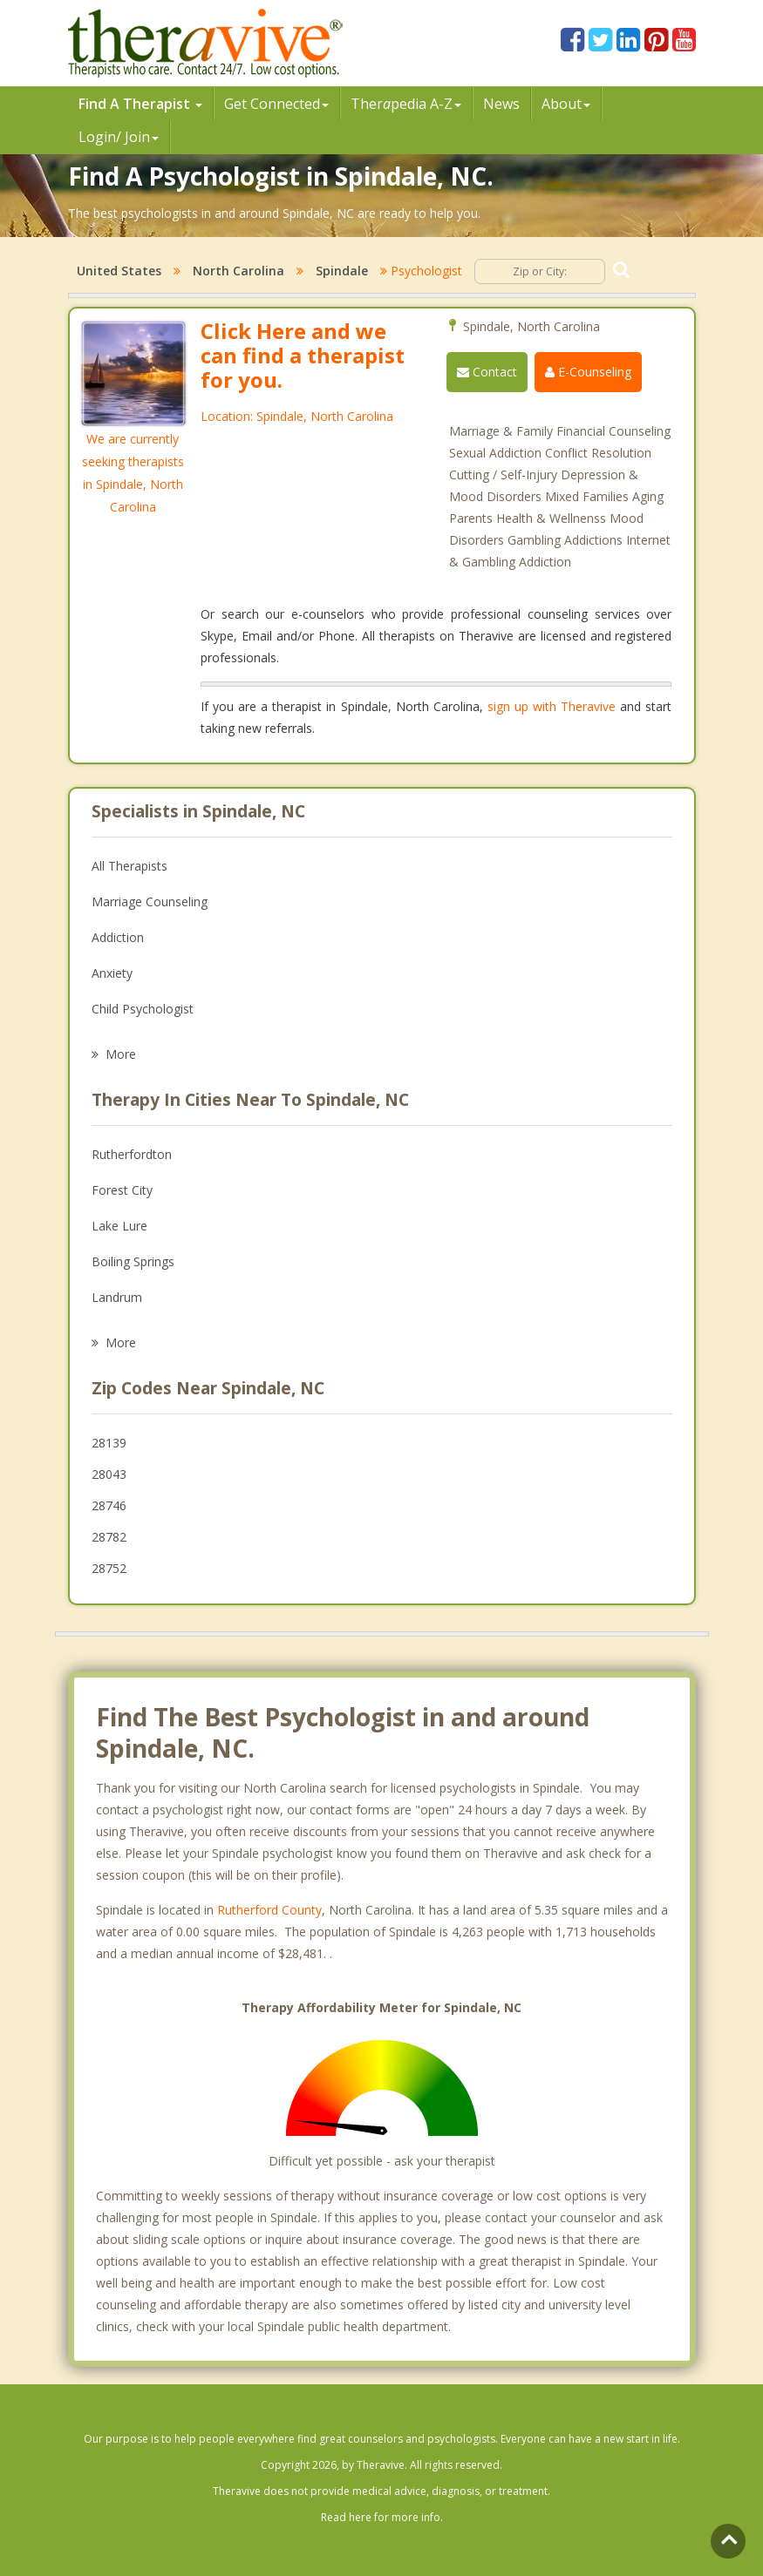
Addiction (118, 937)
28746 (109, 1505)
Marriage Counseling (150, 901)
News (501, 103)
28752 (109, 1568)
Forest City (122, 1190)
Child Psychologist (143, 1008)
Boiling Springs (133, 1261)
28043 (109, 1474)
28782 (109, 1537)
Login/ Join (118, 136)
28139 (109, 1442)
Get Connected (276, 103)
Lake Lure (119, 1225)
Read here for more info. (382, 2517)
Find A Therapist (140, 103)
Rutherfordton (132, 1154)
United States (119, 270)
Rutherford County (269, 1909)
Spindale (342, 270)
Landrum (117, 1297)
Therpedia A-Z (406, 103)
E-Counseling (588, 371)
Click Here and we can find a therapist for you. (303, 355)
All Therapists (129, 866)
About (566, 103)
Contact (487, 371)
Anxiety (112, 973)
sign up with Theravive (551, 706)
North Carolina (238, 270)
